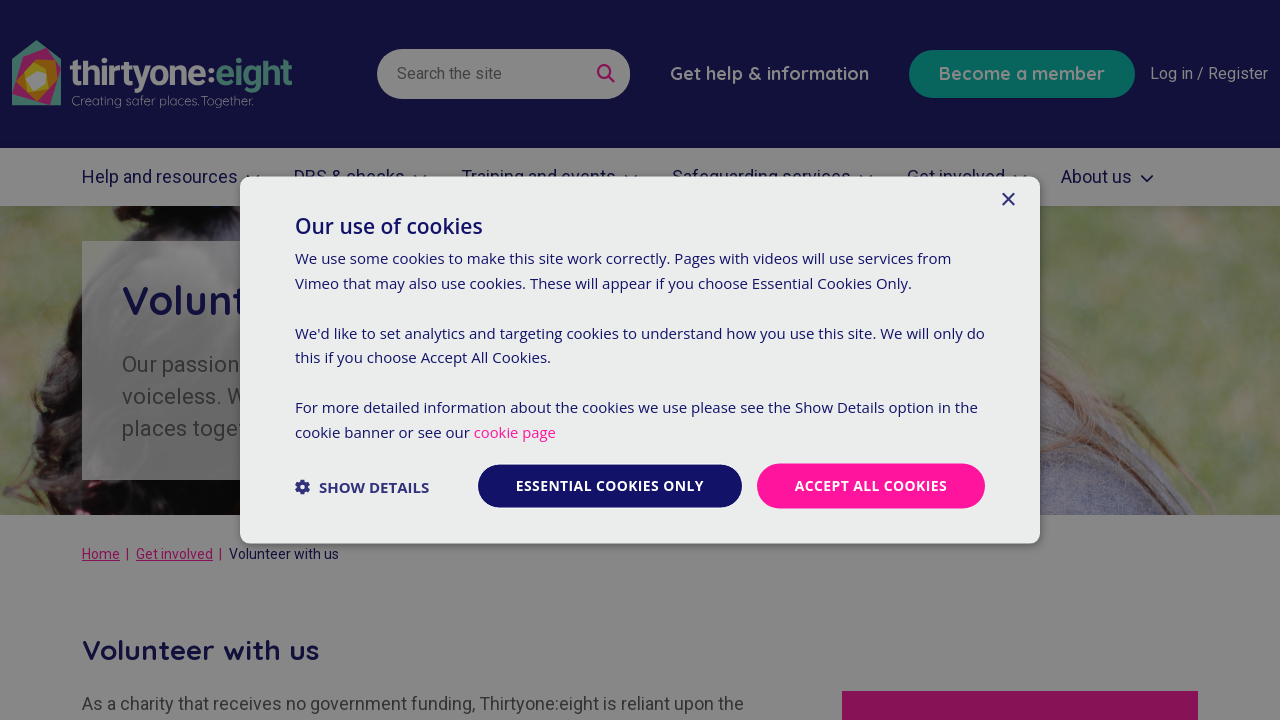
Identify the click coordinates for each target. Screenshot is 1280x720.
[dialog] (640, 360)
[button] (362, 486)
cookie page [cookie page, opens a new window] (515, 431)
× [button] (1007, 199)
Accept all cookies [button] (870, 485)
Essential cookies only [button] (608, 485)
